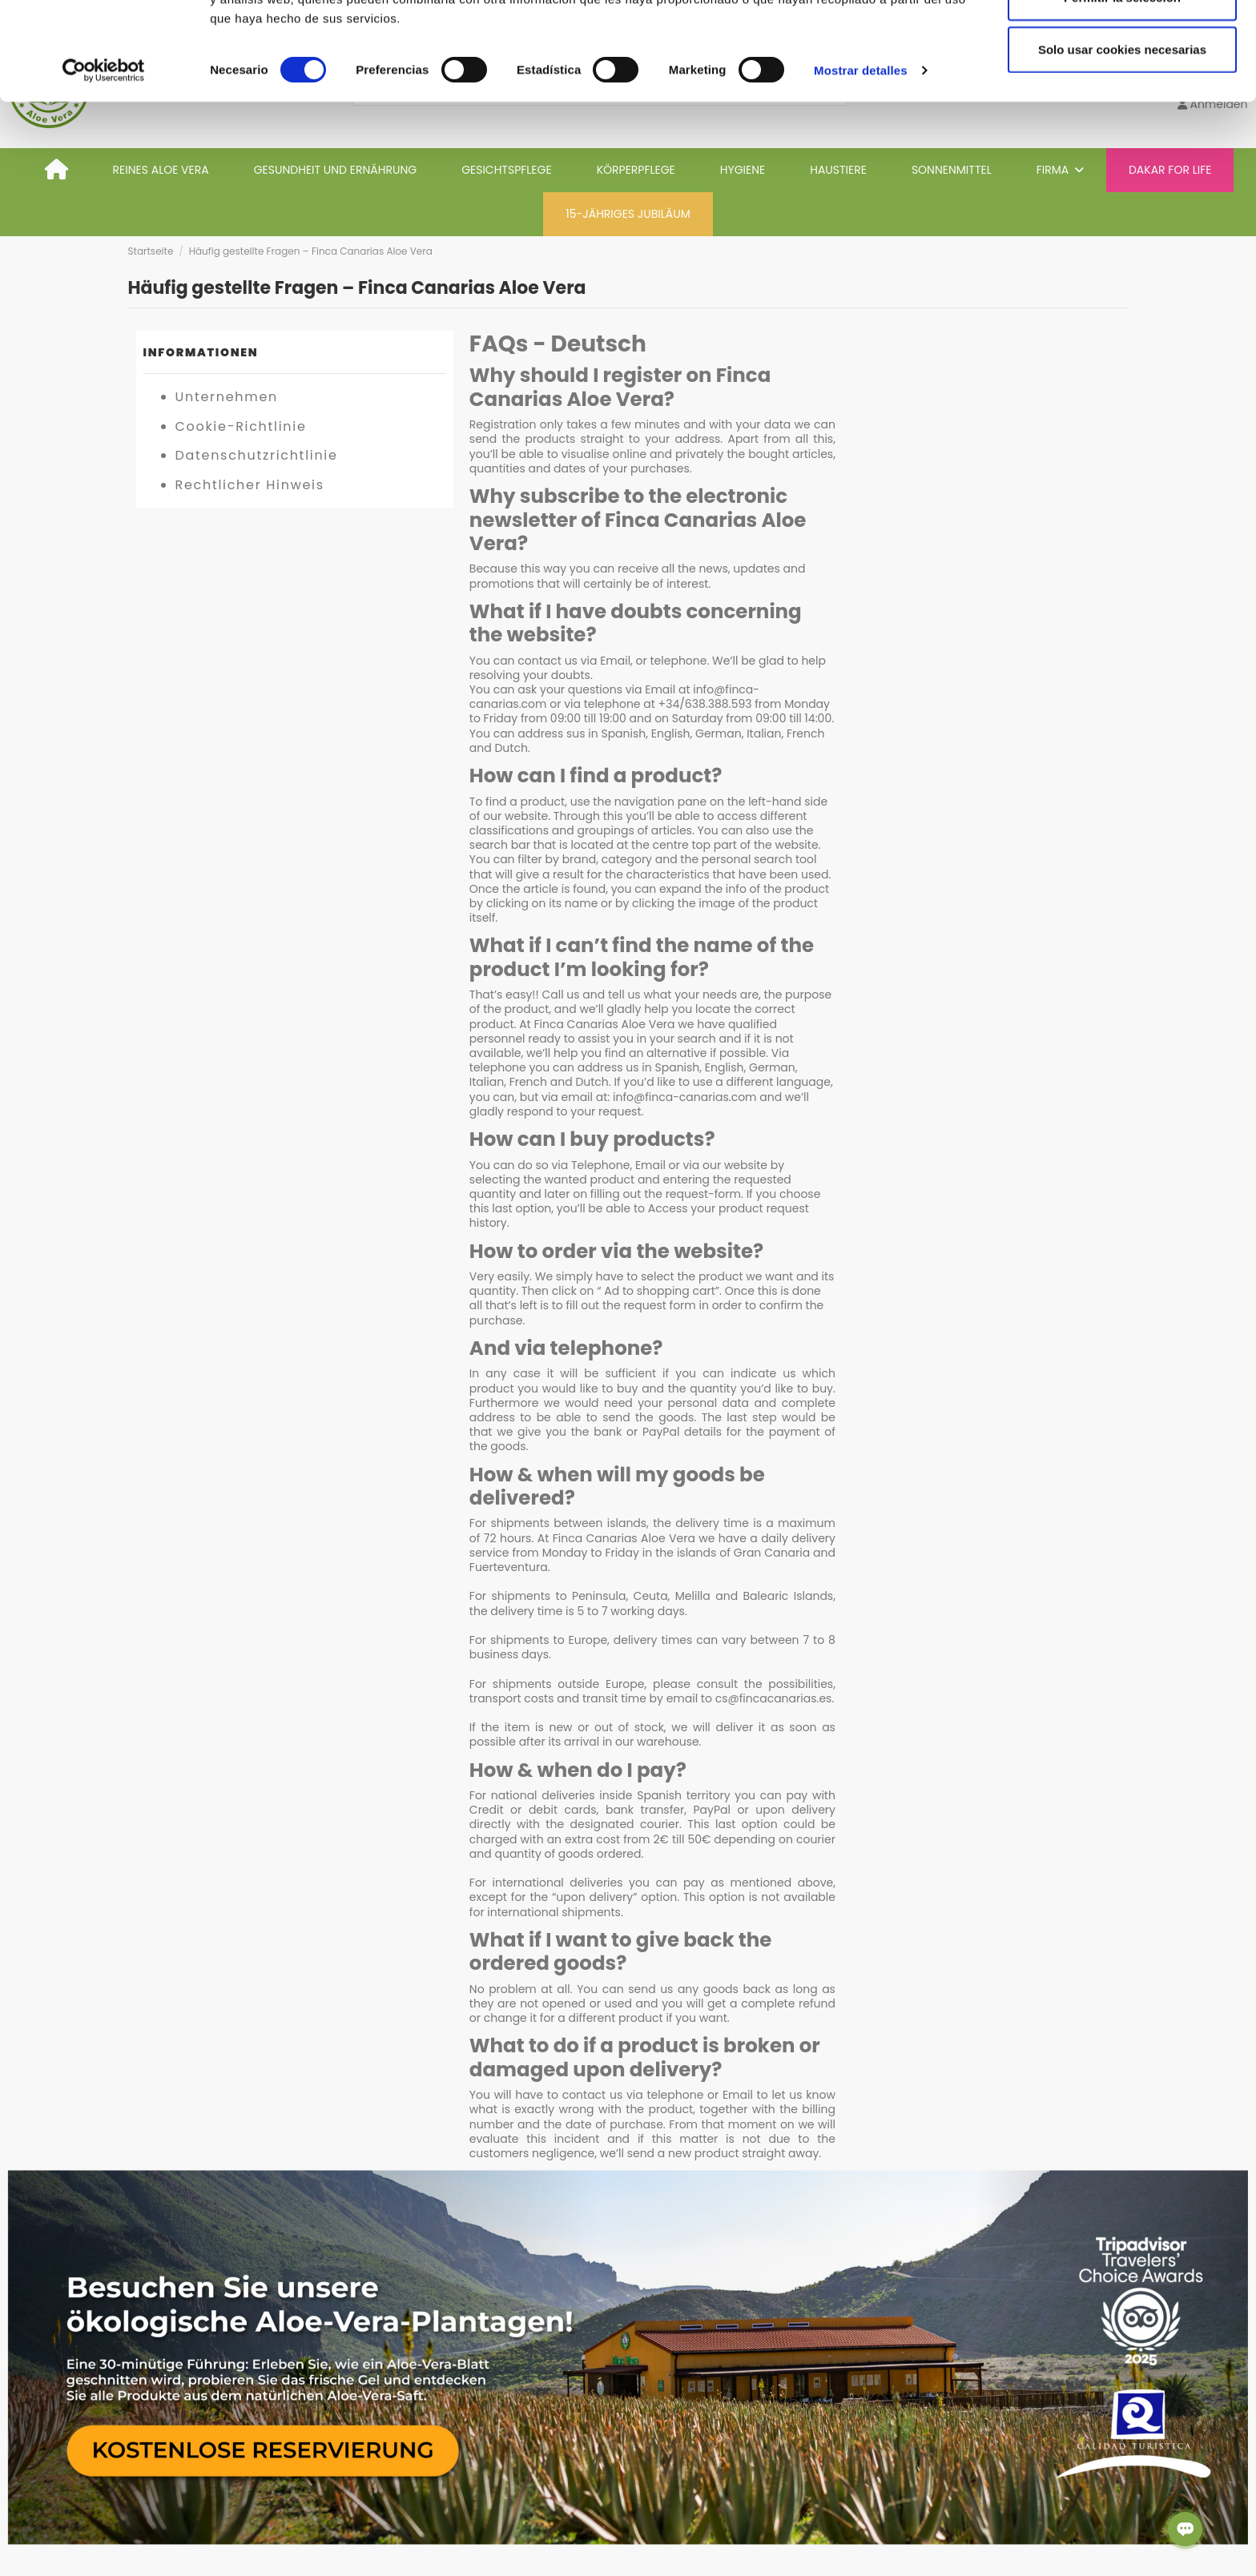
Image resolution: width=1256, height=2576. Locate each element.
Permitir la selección (1122, 95)
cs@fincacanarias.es (773, 1698)
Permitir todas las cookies (1122, 42)
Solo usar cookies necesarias (1122, 147)
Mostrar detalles (861, 168)
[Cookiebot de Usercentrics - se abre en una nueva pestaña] (104, 168)
